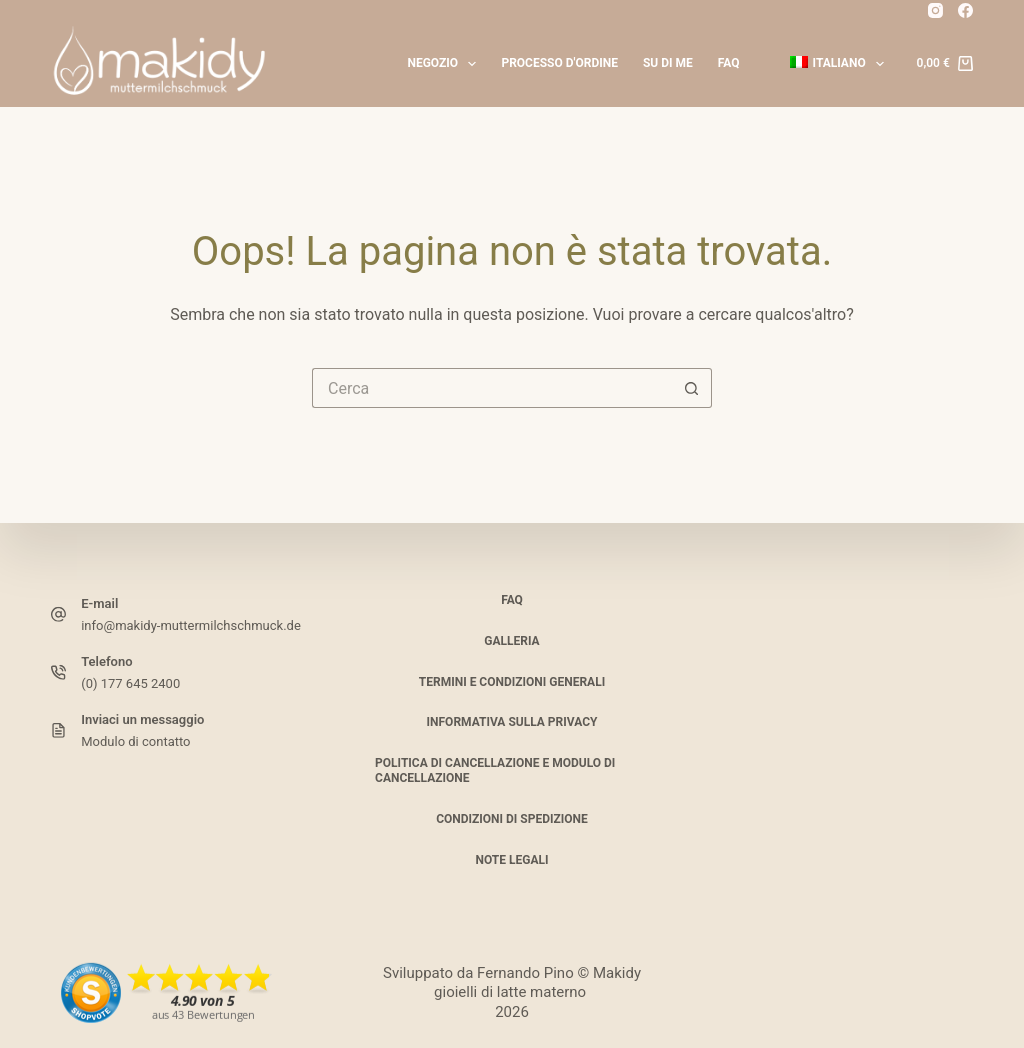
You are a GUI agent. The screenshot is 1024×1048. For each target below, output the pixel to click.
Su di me (668, 63)
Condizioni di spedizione (512, 819)
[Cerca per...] (492, 388)
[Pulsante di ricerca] (692, 388)
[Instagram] (935, 10)
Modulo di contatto (135, 740)
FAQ (729, 63)
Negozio (445, 64)
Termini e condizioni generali (512, 681)
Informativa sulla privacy (512, 722)
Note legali (511, 859)
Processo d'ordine (559, 63)
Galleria (511, 641)
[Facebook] (965, 10)
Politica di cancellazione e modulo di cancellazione (495, 771)
